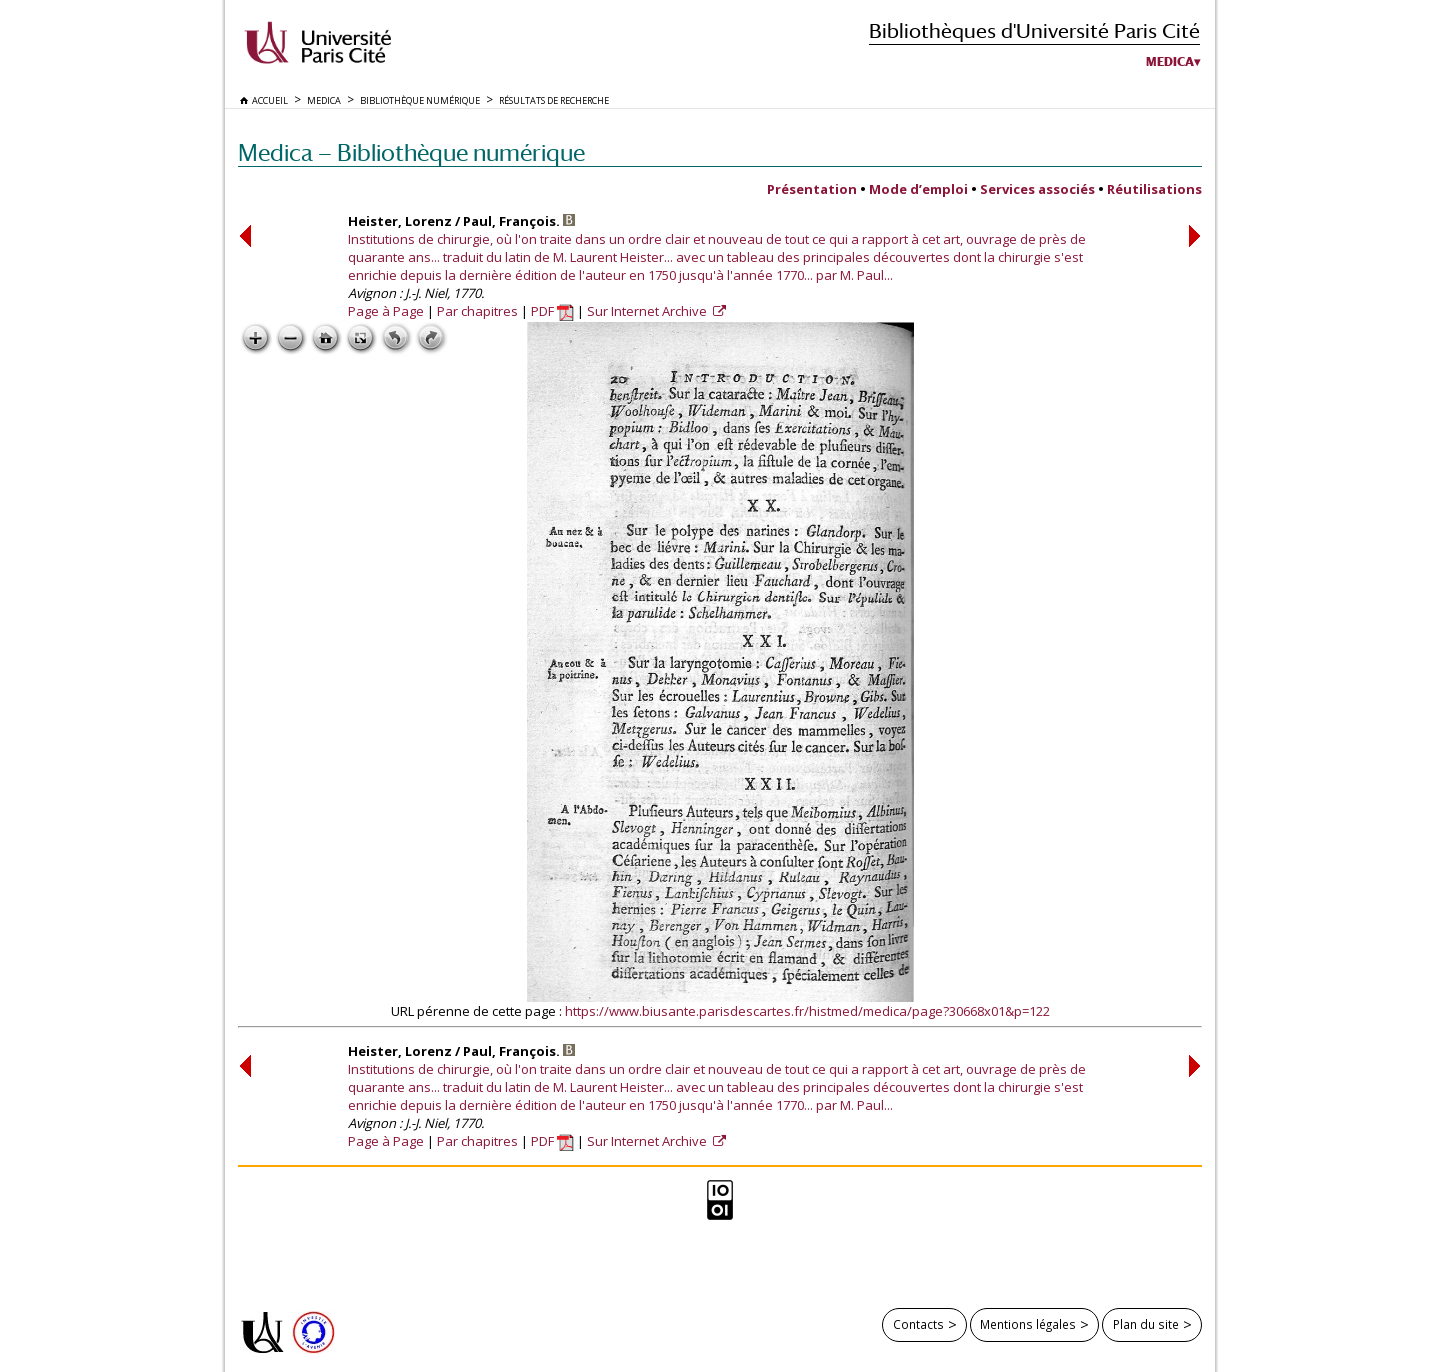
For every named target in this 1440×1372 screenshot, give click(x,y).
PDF (552, 311)
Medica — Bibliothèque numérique (411, 152)
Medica (1170, 62)
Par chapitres (477, 311)
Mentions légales (1028, 1324)
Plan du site (1146, 1324)
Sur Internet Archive (648, 311)
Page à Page (386, 311)
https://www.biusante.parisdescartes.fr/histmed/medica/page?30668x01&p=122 (807, 1011)
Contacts (918, 1324)
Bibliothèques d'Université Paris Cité (1034, 30)
